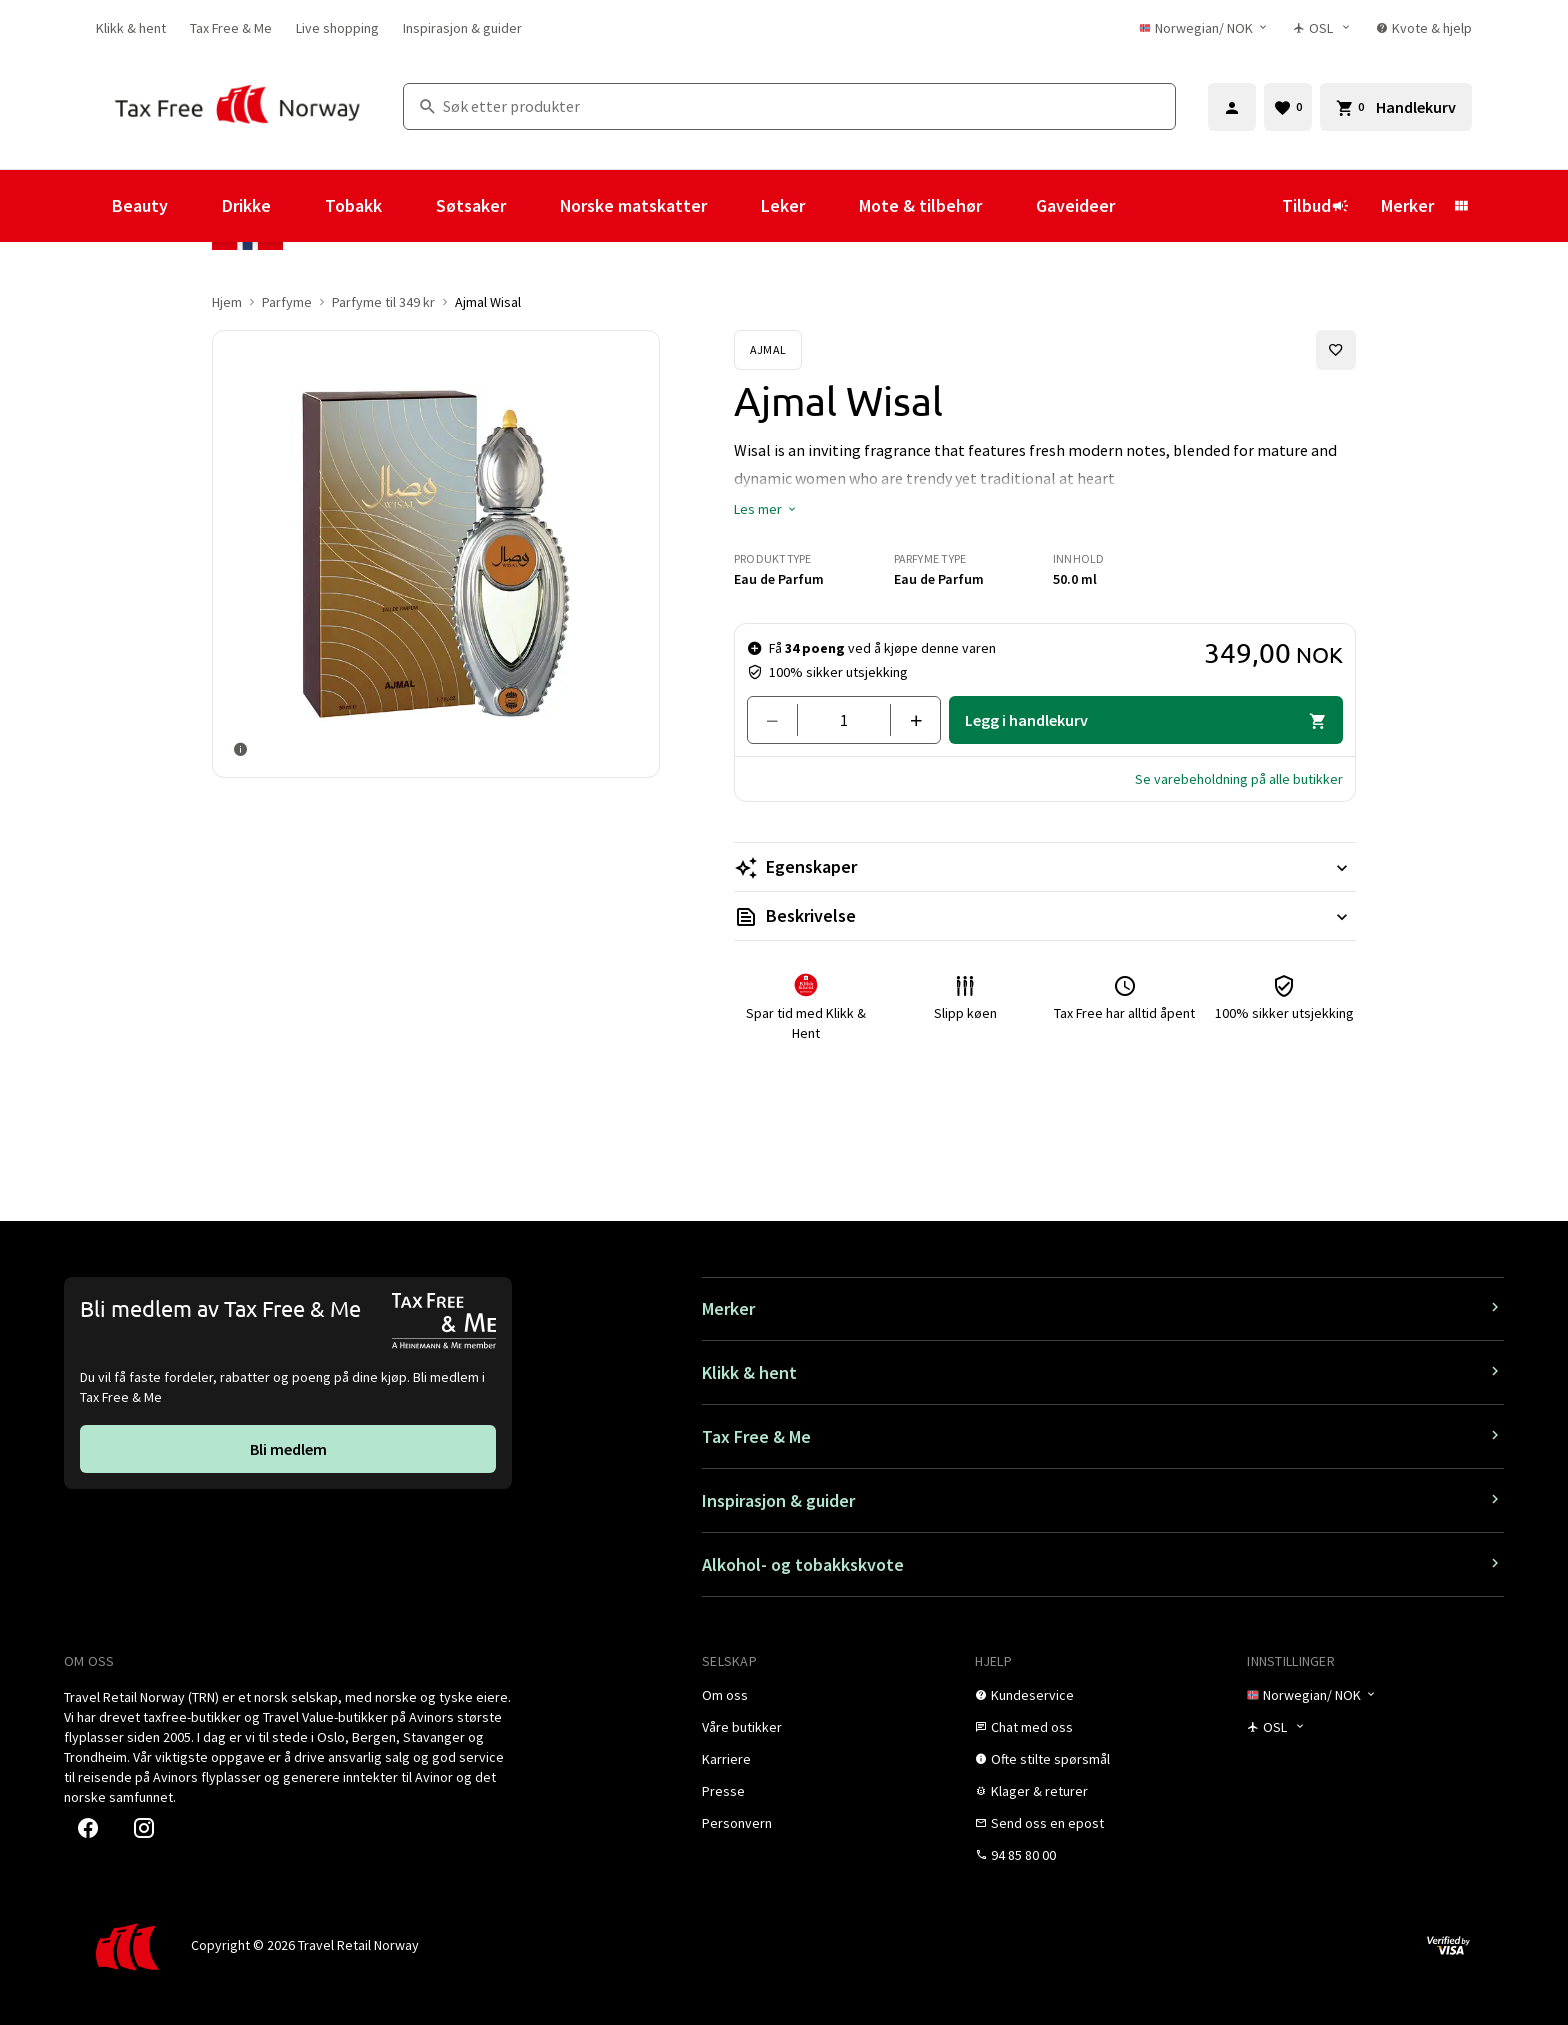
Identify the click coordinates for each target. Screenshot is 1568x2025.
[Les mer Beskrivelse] (1045, 916)
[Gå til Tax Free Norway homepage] (237, 106)
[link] (131, 28)
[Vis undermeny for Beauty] (195, 206)
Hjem (227, 302)
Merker (1407, 205)
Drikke (246, 205)
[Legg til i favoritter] (1336, 350)
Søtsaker (471, 205)
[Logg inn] (1232, 107)
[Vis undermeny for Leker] (832, 206)
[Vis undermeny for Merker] (1461, 206)
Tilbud (1315, 205)
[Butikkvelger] (1322, 28)
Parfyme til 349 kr (383, 302)
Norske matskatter (633, 205)
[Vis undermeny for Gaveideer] (1142, 206)
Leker (783, 205)
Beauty (140, 205)
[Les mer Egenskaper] (1045, 867)
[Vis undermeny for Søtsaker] (533, 206)
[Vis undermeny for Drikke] (298, 206)
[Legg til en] (907, 720)
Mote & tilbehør (920, 205)
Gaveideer (1075, 205)
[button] (766, 509)
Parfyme (287, 302)
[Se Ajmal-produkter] (768, 350)
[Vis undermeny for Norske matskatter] (734, 206)
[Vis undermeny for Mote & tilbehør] (1009, 206)
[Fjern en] (780, 720)
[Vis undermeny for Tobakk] (409, 206)
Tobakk (353, 205)
